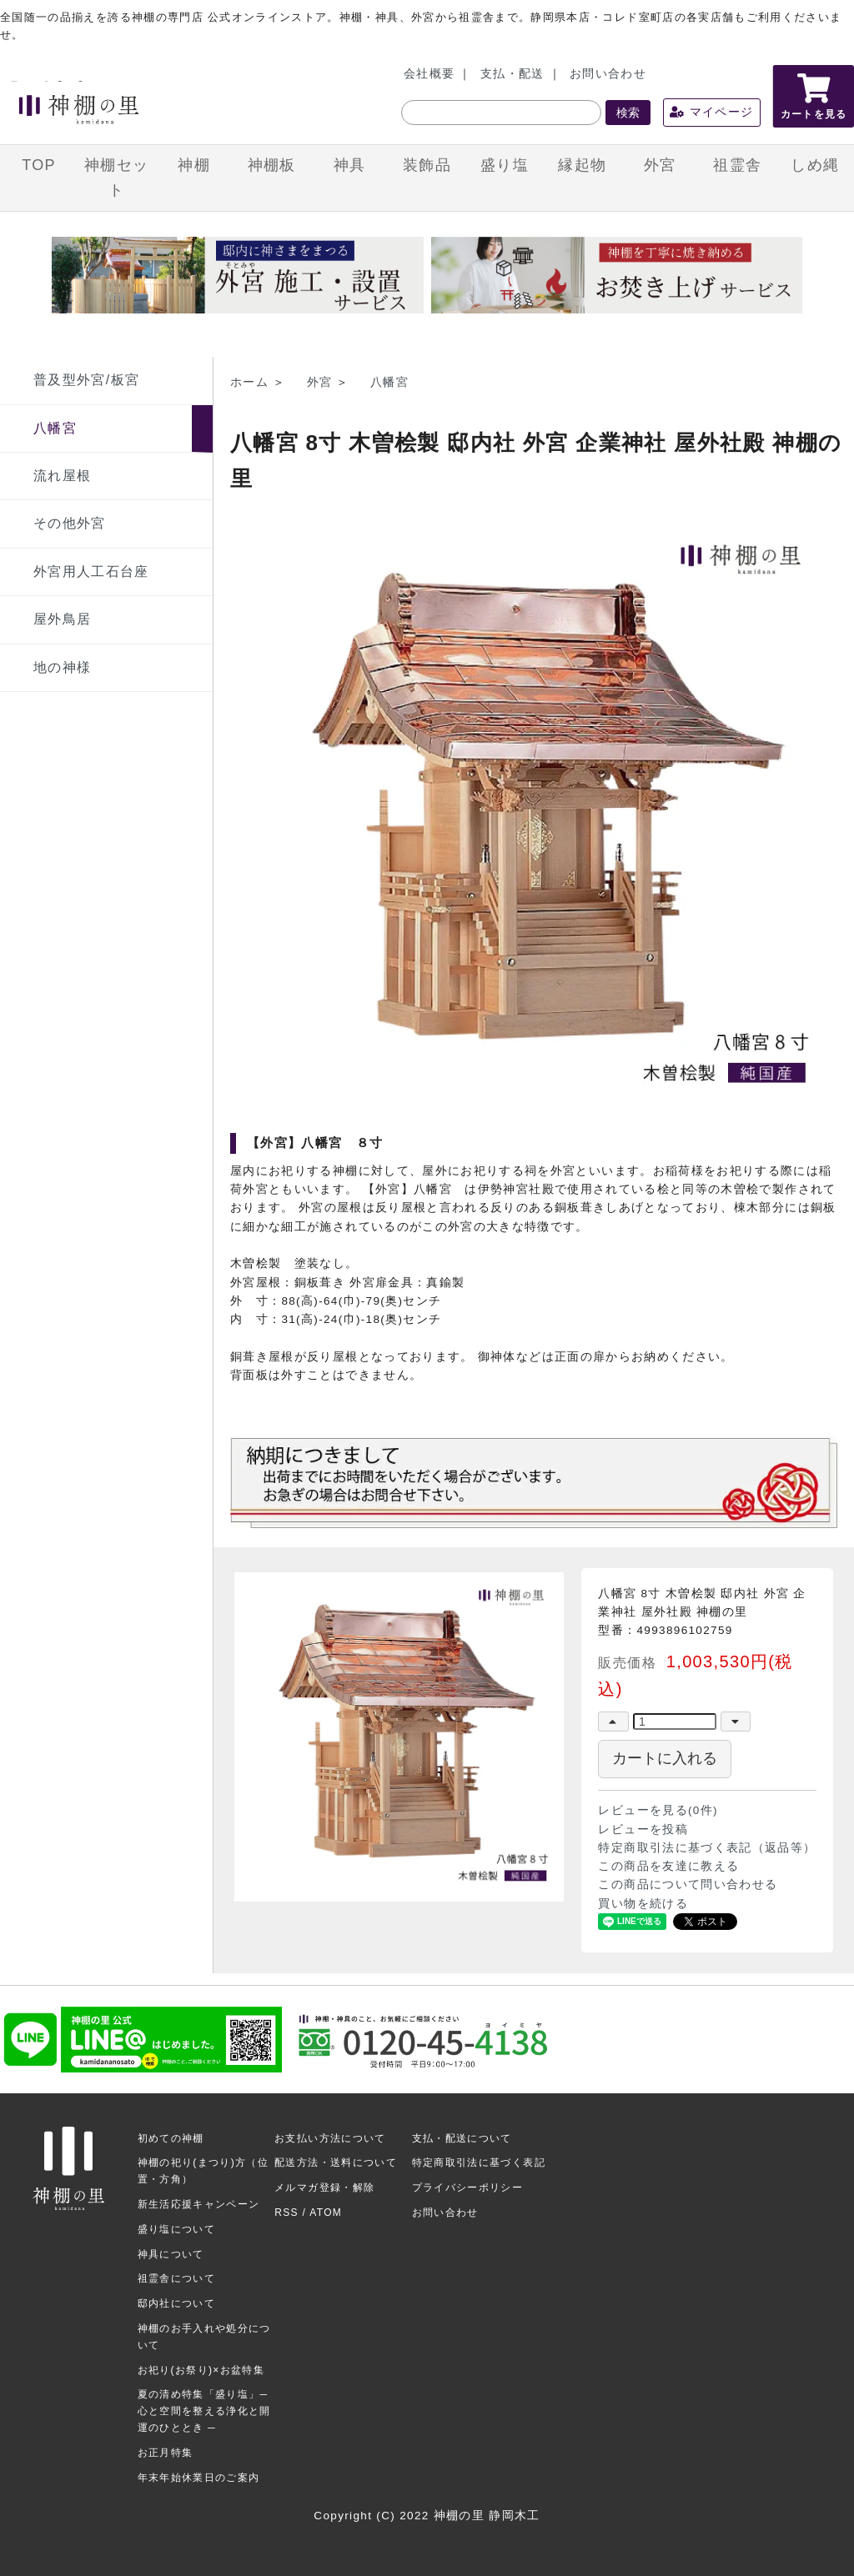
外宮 (660, 165)
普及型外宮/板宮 (86, 380)
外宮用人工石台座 (91, 571)
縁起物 (582, 165)
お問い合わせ (608, 74)
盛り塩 (504, 165)
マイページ (711, 112)
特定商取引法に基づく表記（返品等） (707, 1848)
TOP (39, 165)
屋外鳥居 (62, 619)
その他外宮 (69, 523)
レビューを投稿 (642, 1829)
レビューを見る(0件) (657, 1810)
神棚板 (272, 165)
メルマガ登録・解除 (324, 2187)
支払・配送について (462, 2138)
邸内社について (176, 2303)
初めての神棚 (171, 2138)
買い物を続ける (642, 1903)
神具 (350, 165)
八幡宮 (55, 428)
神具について (171, 2254)
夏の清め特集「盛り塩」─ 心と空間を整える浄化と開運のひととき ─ (204, 2410)
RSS (286, 2212)
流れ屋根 (62, 476)
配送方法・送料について (335, 2162)
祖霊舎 (737, 165)
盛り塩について (176, 2229)
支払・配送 (512, 74)
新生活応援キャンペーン (199, 2204)
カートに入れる (664, 1758)
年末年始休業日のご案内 (199, 2477)
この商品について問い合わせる (687, 1884)
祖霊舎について (176, 2278)
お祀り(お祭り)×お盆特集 (201, 2370)
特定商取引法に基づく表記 (478, 2162)
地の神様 (62, 667)
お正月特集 (165, 2452)
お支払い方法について (330, 2138)
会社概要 (429, 74)
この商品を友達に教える (668, 1866)
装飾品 (427, 165)
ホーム (249, 382)
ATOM (325, 2212)
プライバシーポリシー (468, 2187)
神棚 (194, 165)
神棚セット (116, 177)
